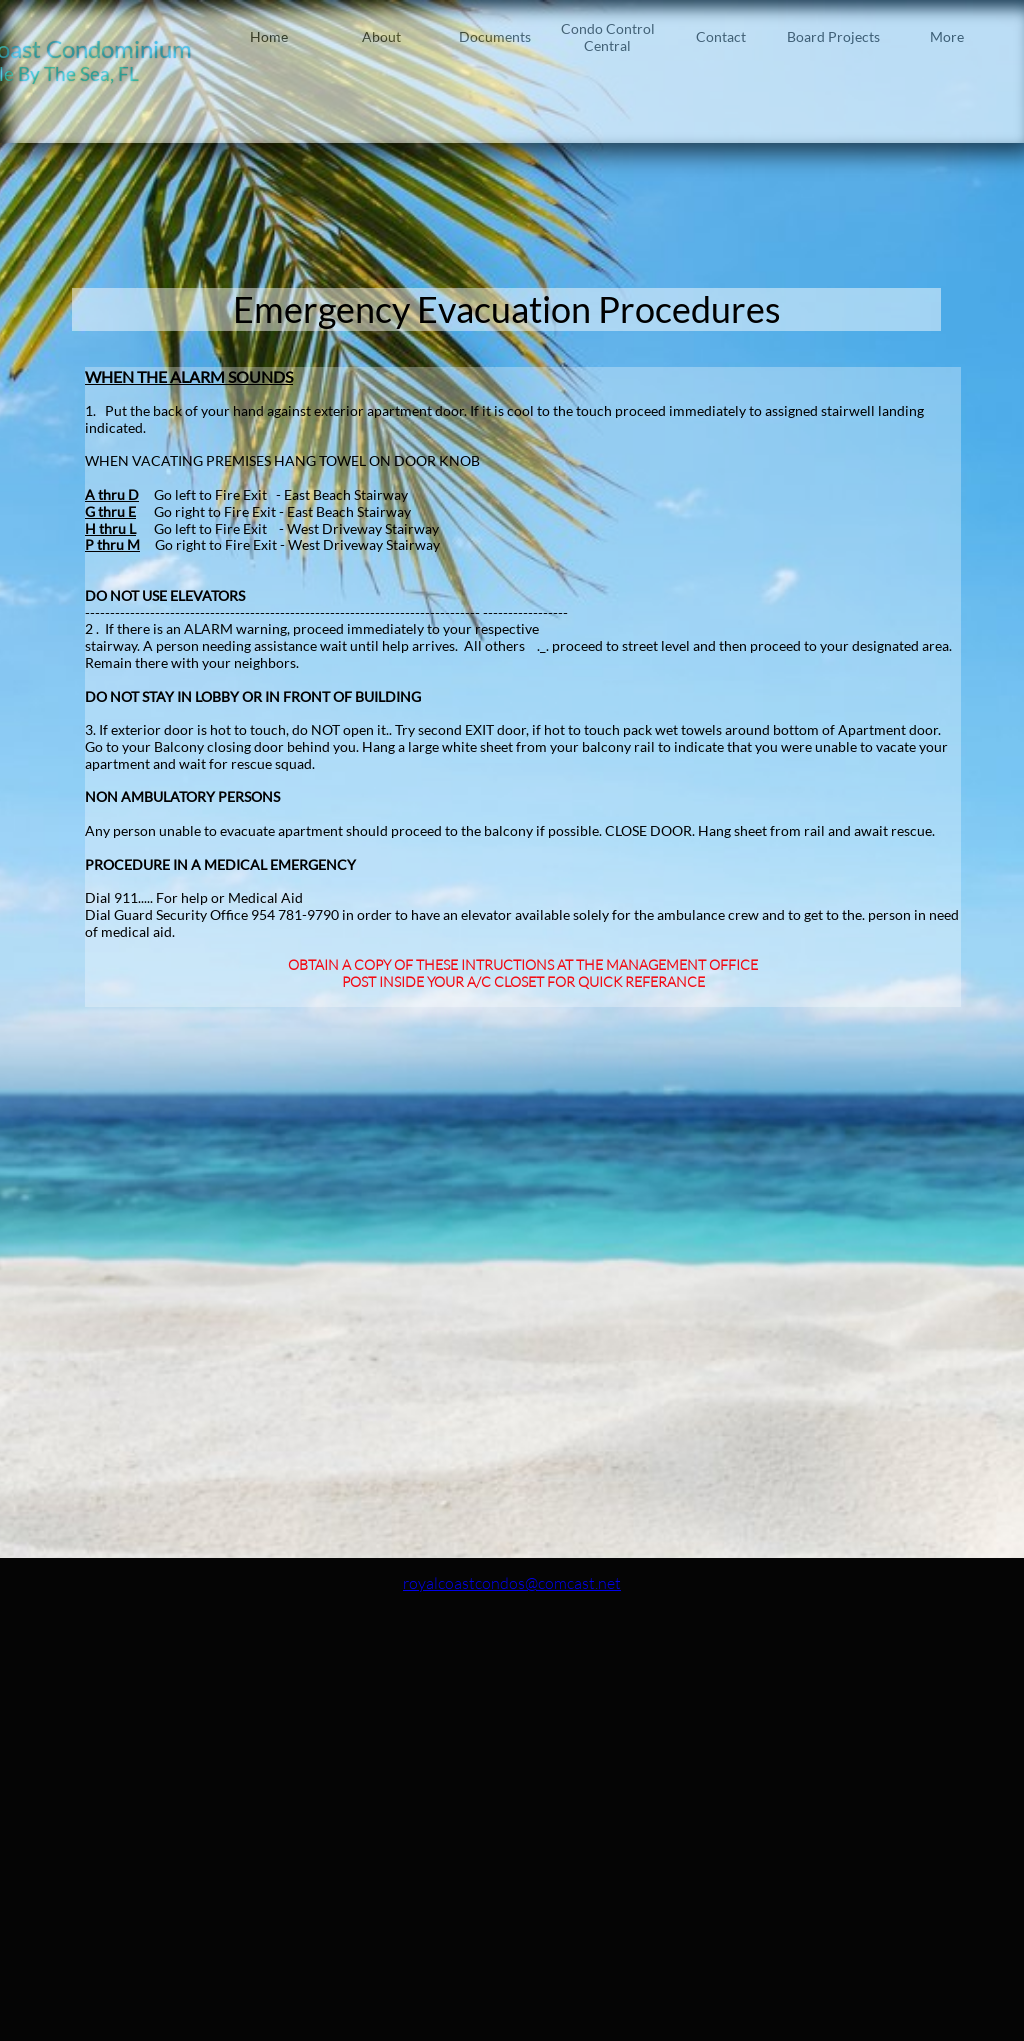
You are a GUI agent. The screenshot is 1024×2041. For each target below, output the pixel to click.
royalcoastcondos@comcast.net (512, 1583)
